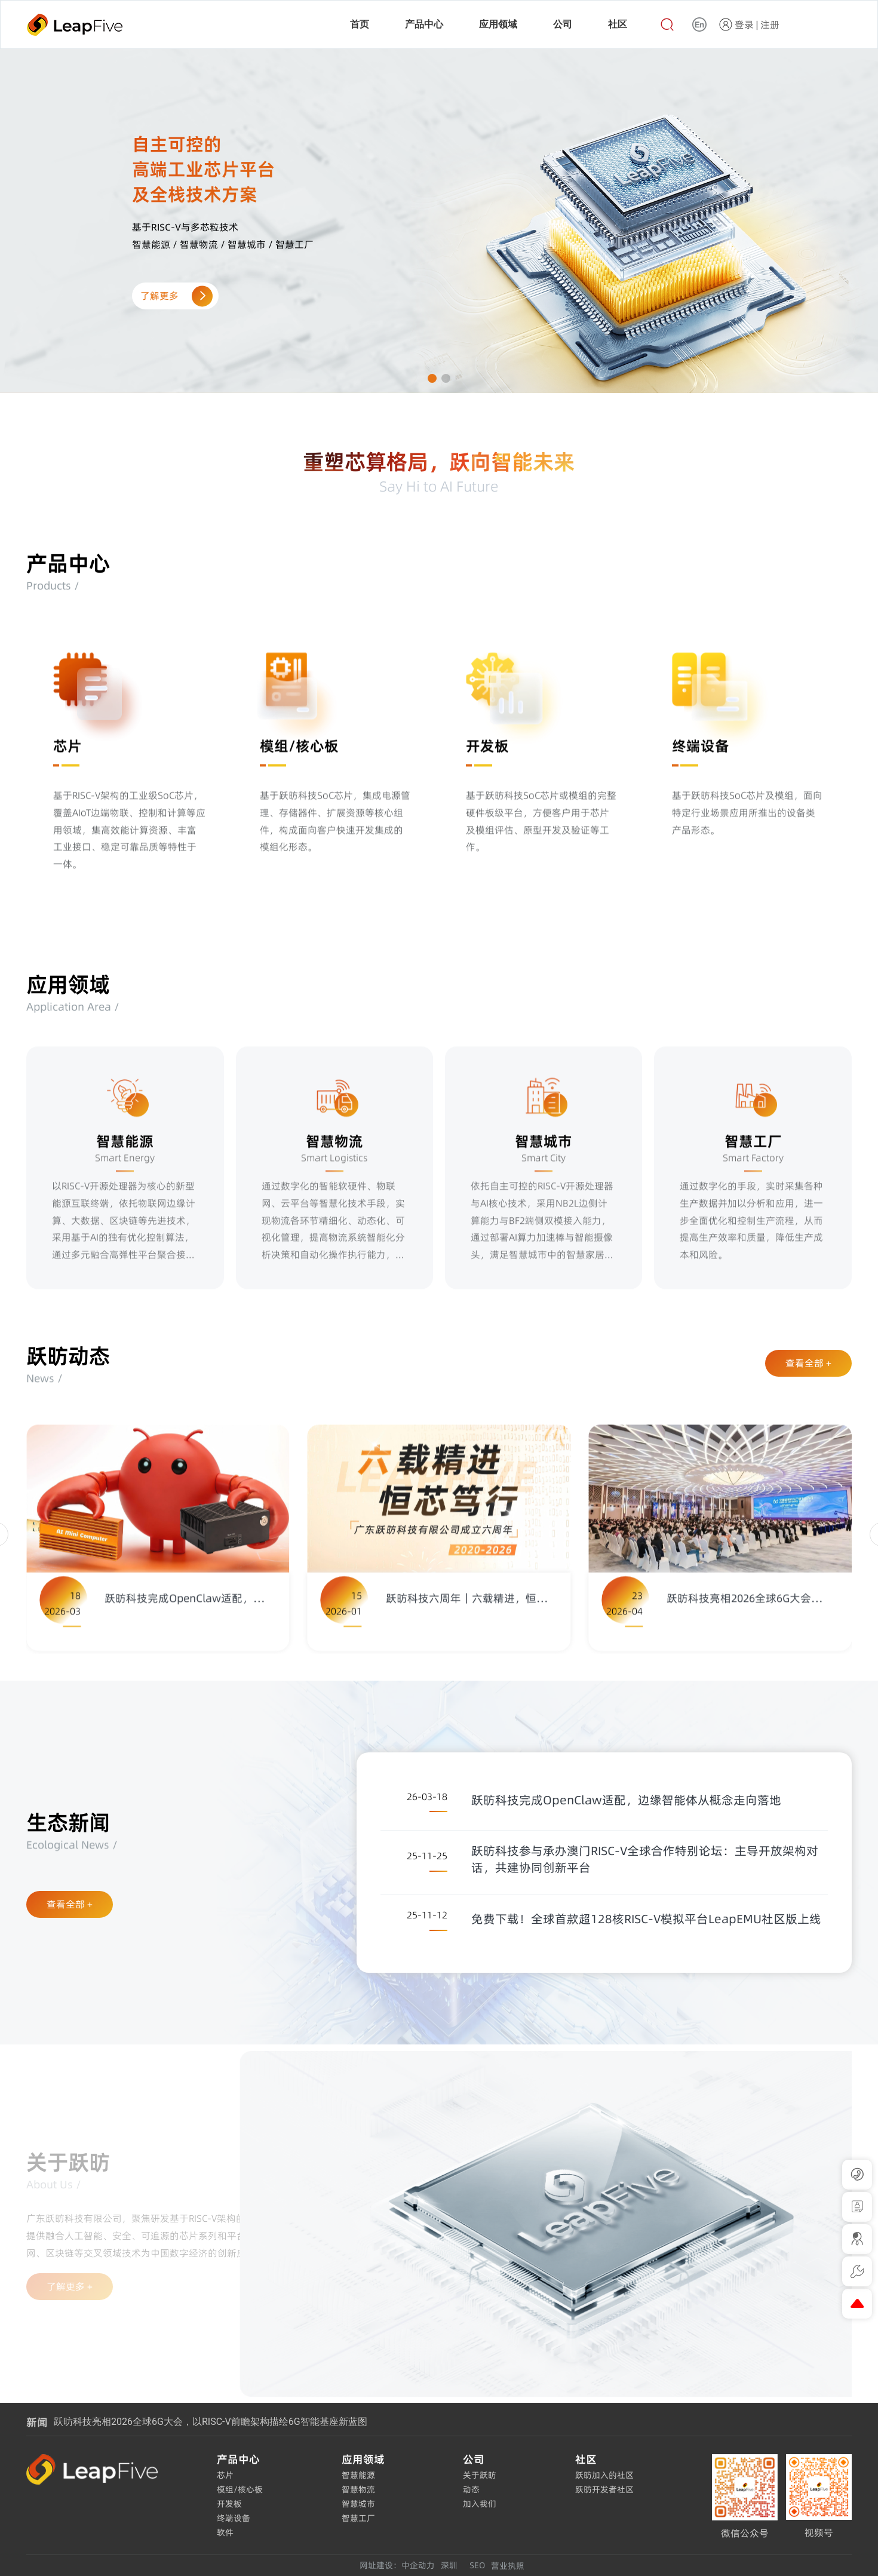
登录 (744, 24)
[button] (432, 378)
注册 (769, 24)
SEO (477, 2565)
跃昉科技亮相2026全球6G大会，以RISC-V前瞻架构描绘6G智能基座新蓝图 (210, 2421)
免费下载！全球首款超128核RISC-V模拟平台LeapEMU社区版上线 (646, 1919)
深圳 (449, 2565)
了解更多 (174, 295)
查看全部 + (808, 1363)
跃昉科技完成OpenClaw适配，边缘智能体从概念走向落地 (626, 1800)
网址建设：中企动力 (397, 2565)
